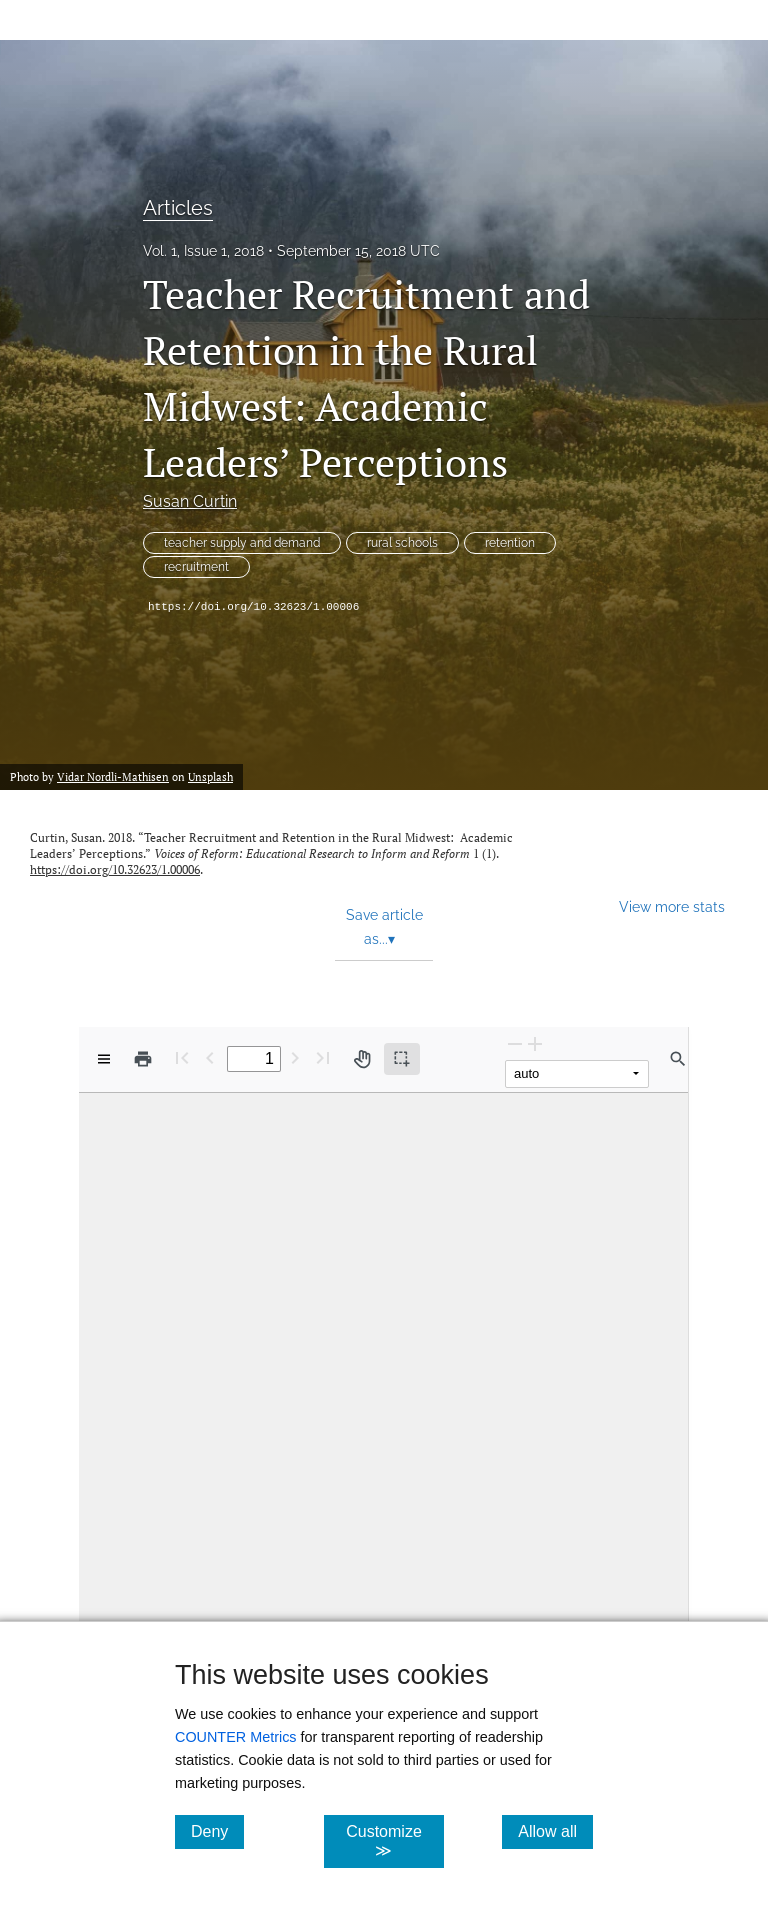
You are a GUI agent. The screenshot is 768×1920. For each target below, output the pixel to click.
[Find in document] (678, 1059)
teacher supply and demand (242, 543)
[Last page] (323, 1057)
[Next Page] (295, 1057)
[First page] (182, 1057)
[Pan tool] (362, 1059)
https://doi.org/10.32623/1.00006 (253, 607)
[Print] (143, 1059)
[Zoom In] (535, 1043)
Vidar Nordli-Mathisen (113, 777)
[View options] (104, 1059)
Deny (217, 1831)
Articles (178, 208)
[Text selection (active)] (402, 1059)
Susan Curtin (190, 501)
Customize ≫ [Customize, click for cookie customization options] (394, 1841)
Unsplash (210, 777)
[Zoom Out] (515, 1043)
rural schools (402, 543)
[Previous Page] (210, 1057)
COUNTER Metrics (236, 1737)
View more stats (672, 906)
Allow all (555, 1831)
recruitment (196, 567)
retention (510, 543)
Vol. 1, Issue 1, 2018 (203, 251)
